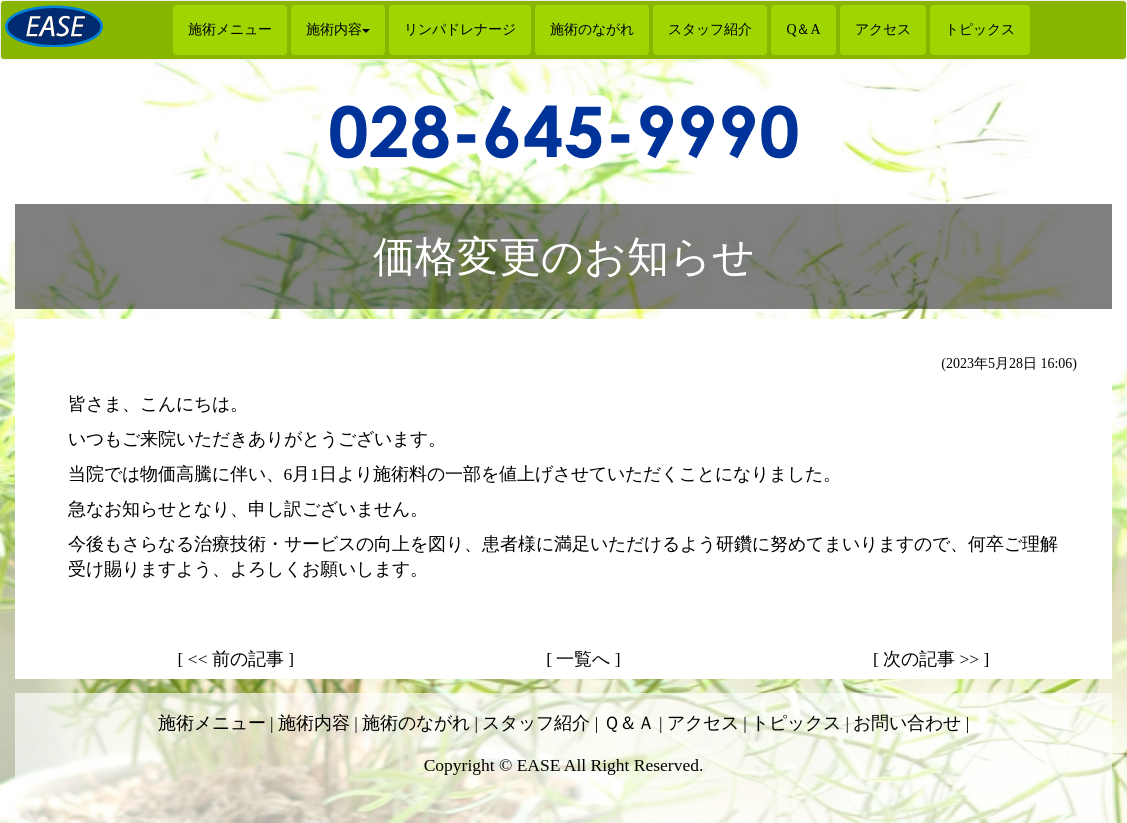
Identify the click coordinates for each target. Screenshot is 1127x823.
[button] (338, 30)
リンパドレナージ (460, 29)
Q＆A (803, 29)
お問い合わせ (907, 723)
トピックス (980, 29)
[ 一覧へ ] (583, 659)
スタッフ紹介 (710, 29)
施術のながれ (592, 29)
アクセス (883, 29)
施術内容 (314, 723)
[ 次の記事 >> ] (931, 659)
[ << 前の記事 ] (236, 659)
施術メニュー (230, 29)
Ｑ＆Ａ (629, 723)
